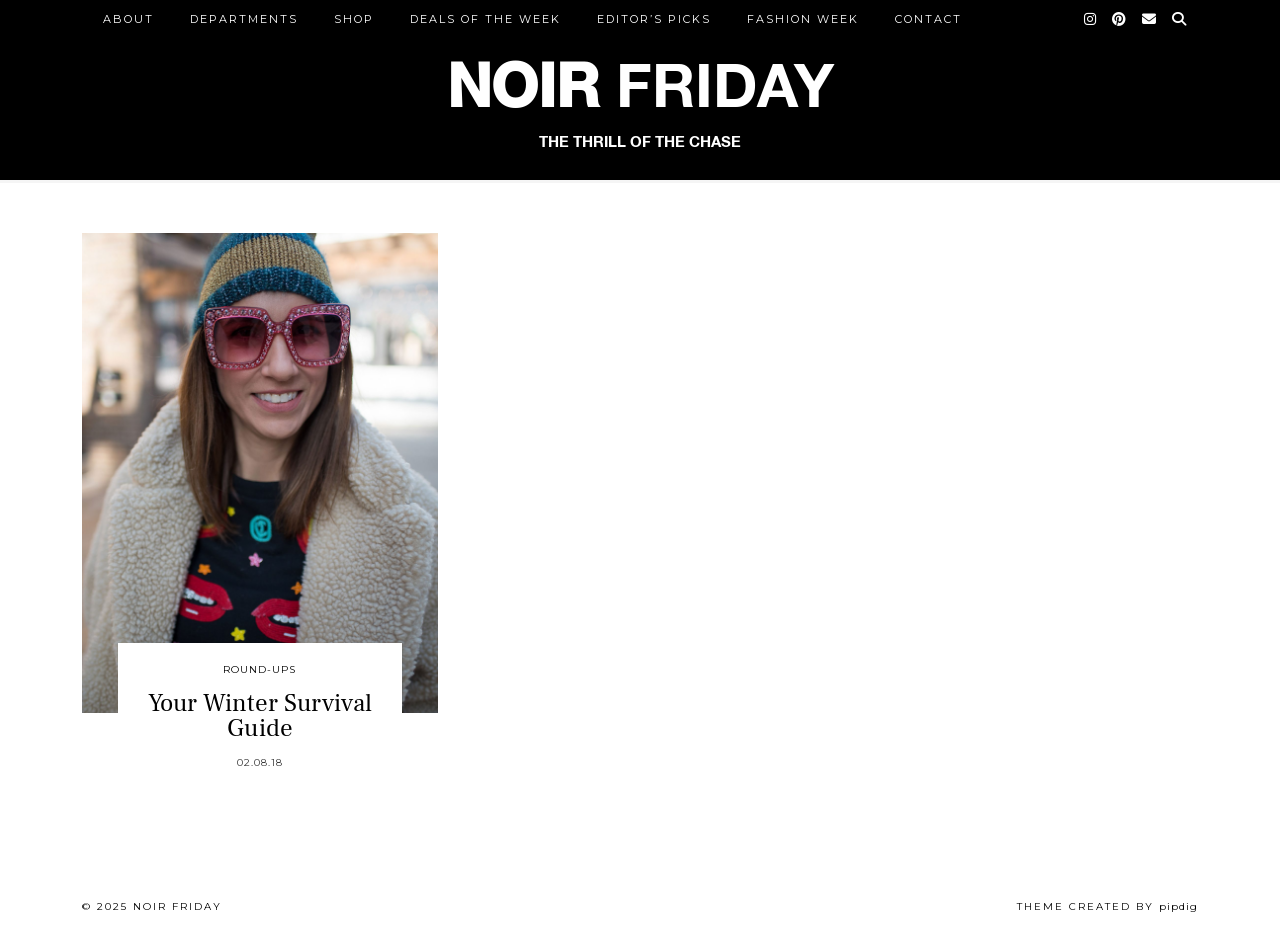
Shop (354, 19)
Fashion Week (803, 19)
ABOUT (128, 19)
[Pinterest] (1120, 19)
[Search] (1180, 19)
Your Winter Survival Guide (260, 715)
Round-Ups (259, 669)
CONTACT (928, 19)
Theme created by (1107, 906)
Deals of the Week (485, 19)
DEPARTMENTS (244, 19)
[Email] (1150, 19)
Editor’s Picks (654, 19)
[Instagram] (1091, 19)
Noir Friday (177, 906)
